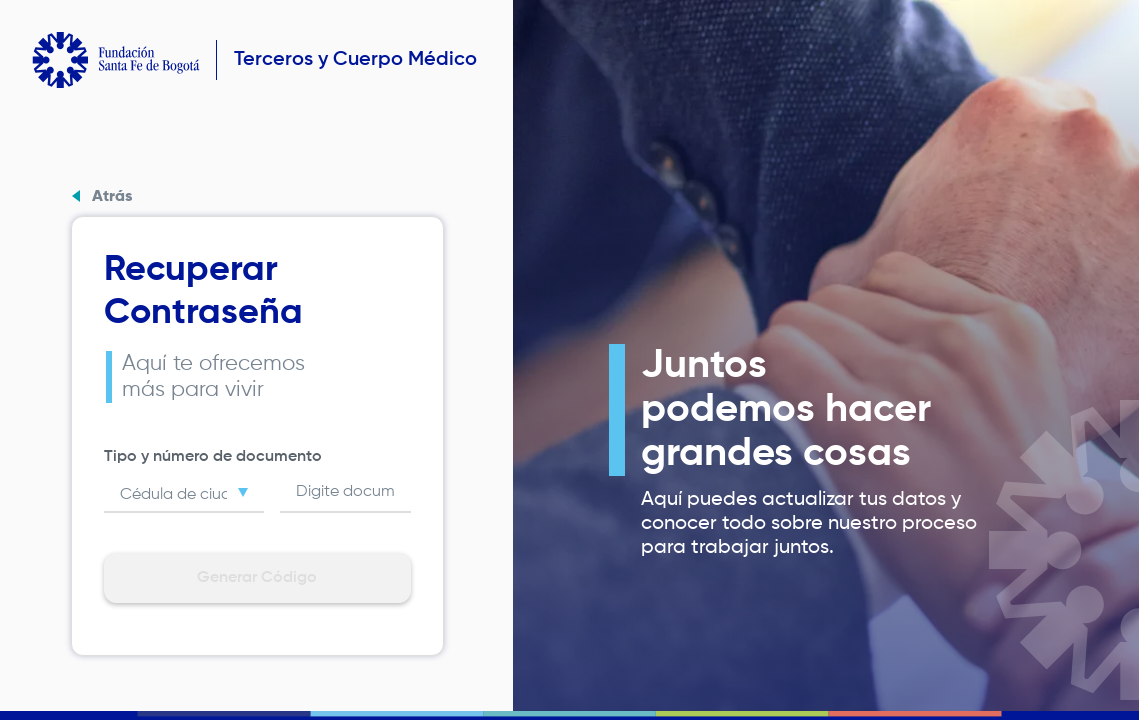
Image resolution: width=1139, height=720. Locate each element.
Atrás (112, 197)
